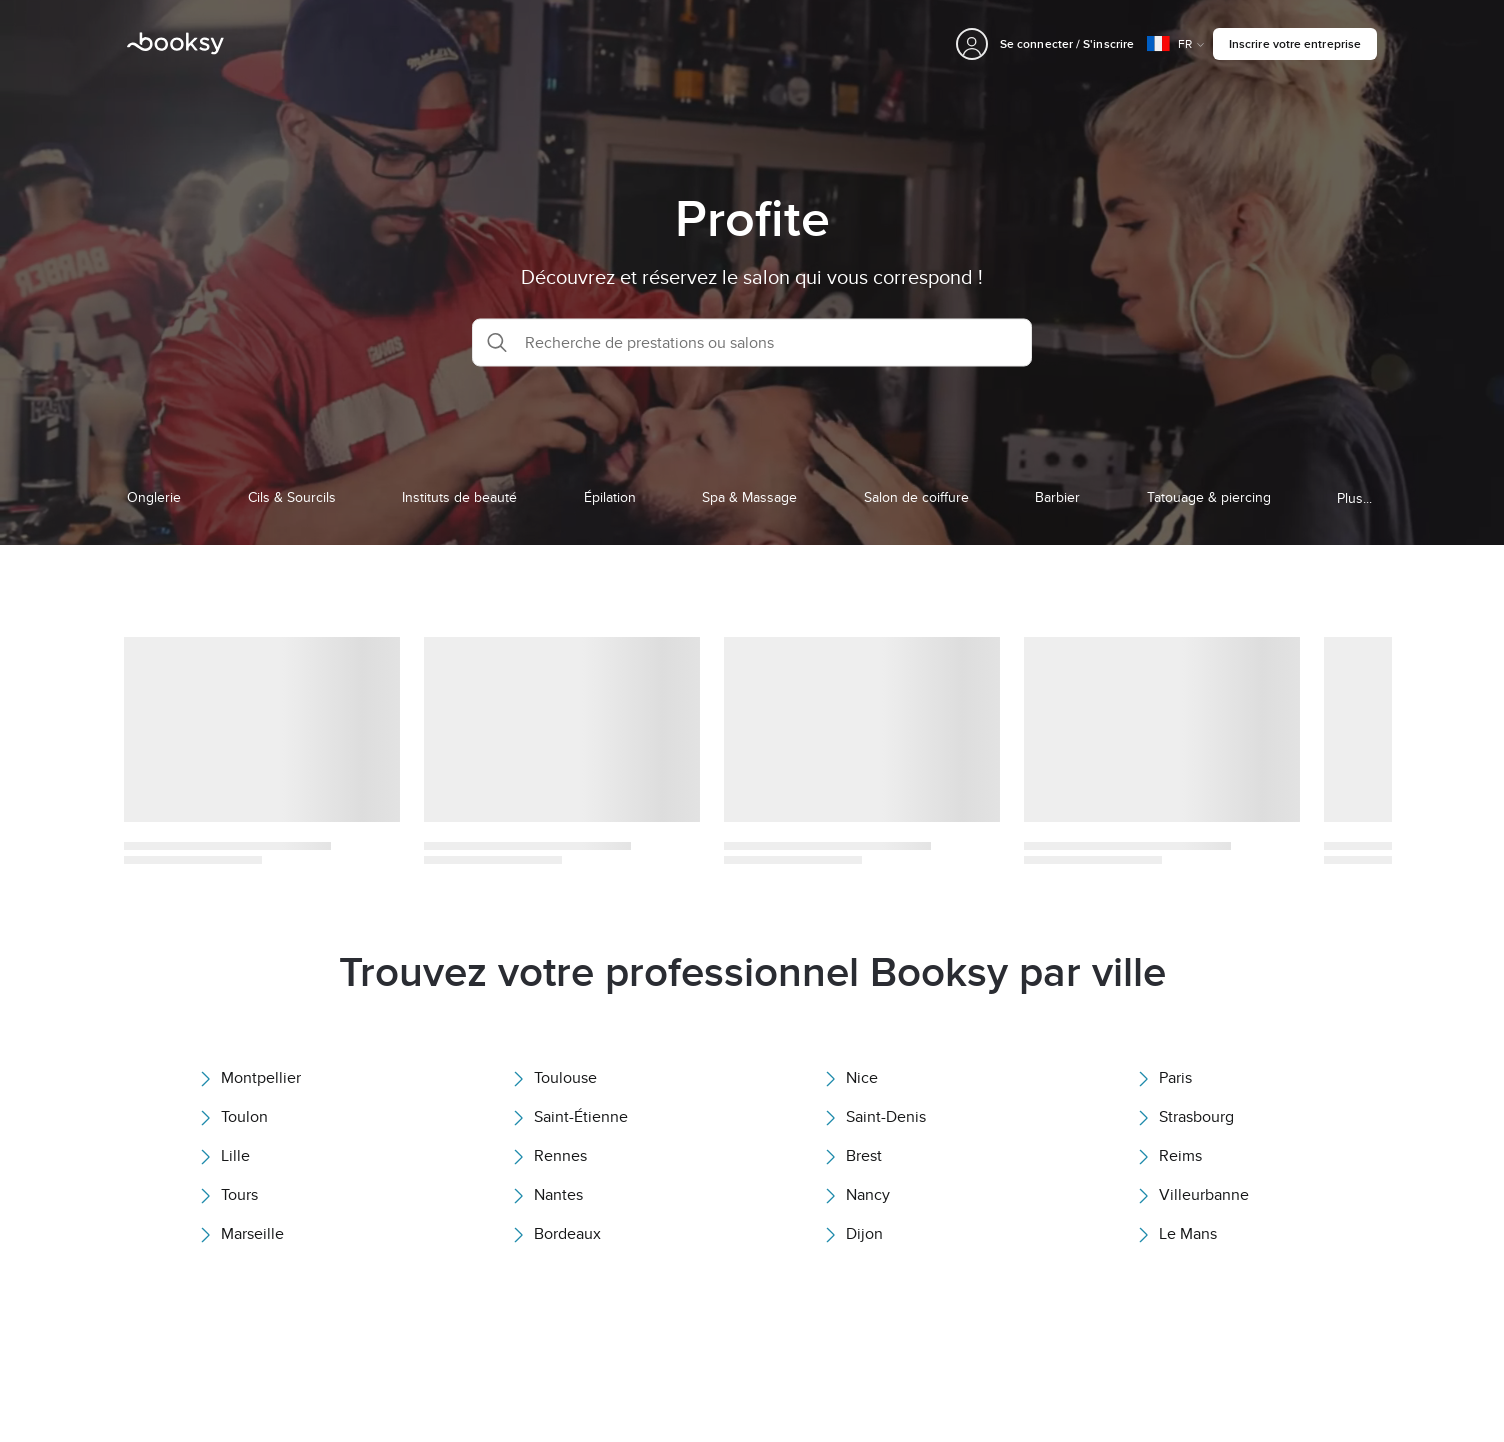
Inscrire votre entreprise (1295, 43)
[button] (752, 342)
